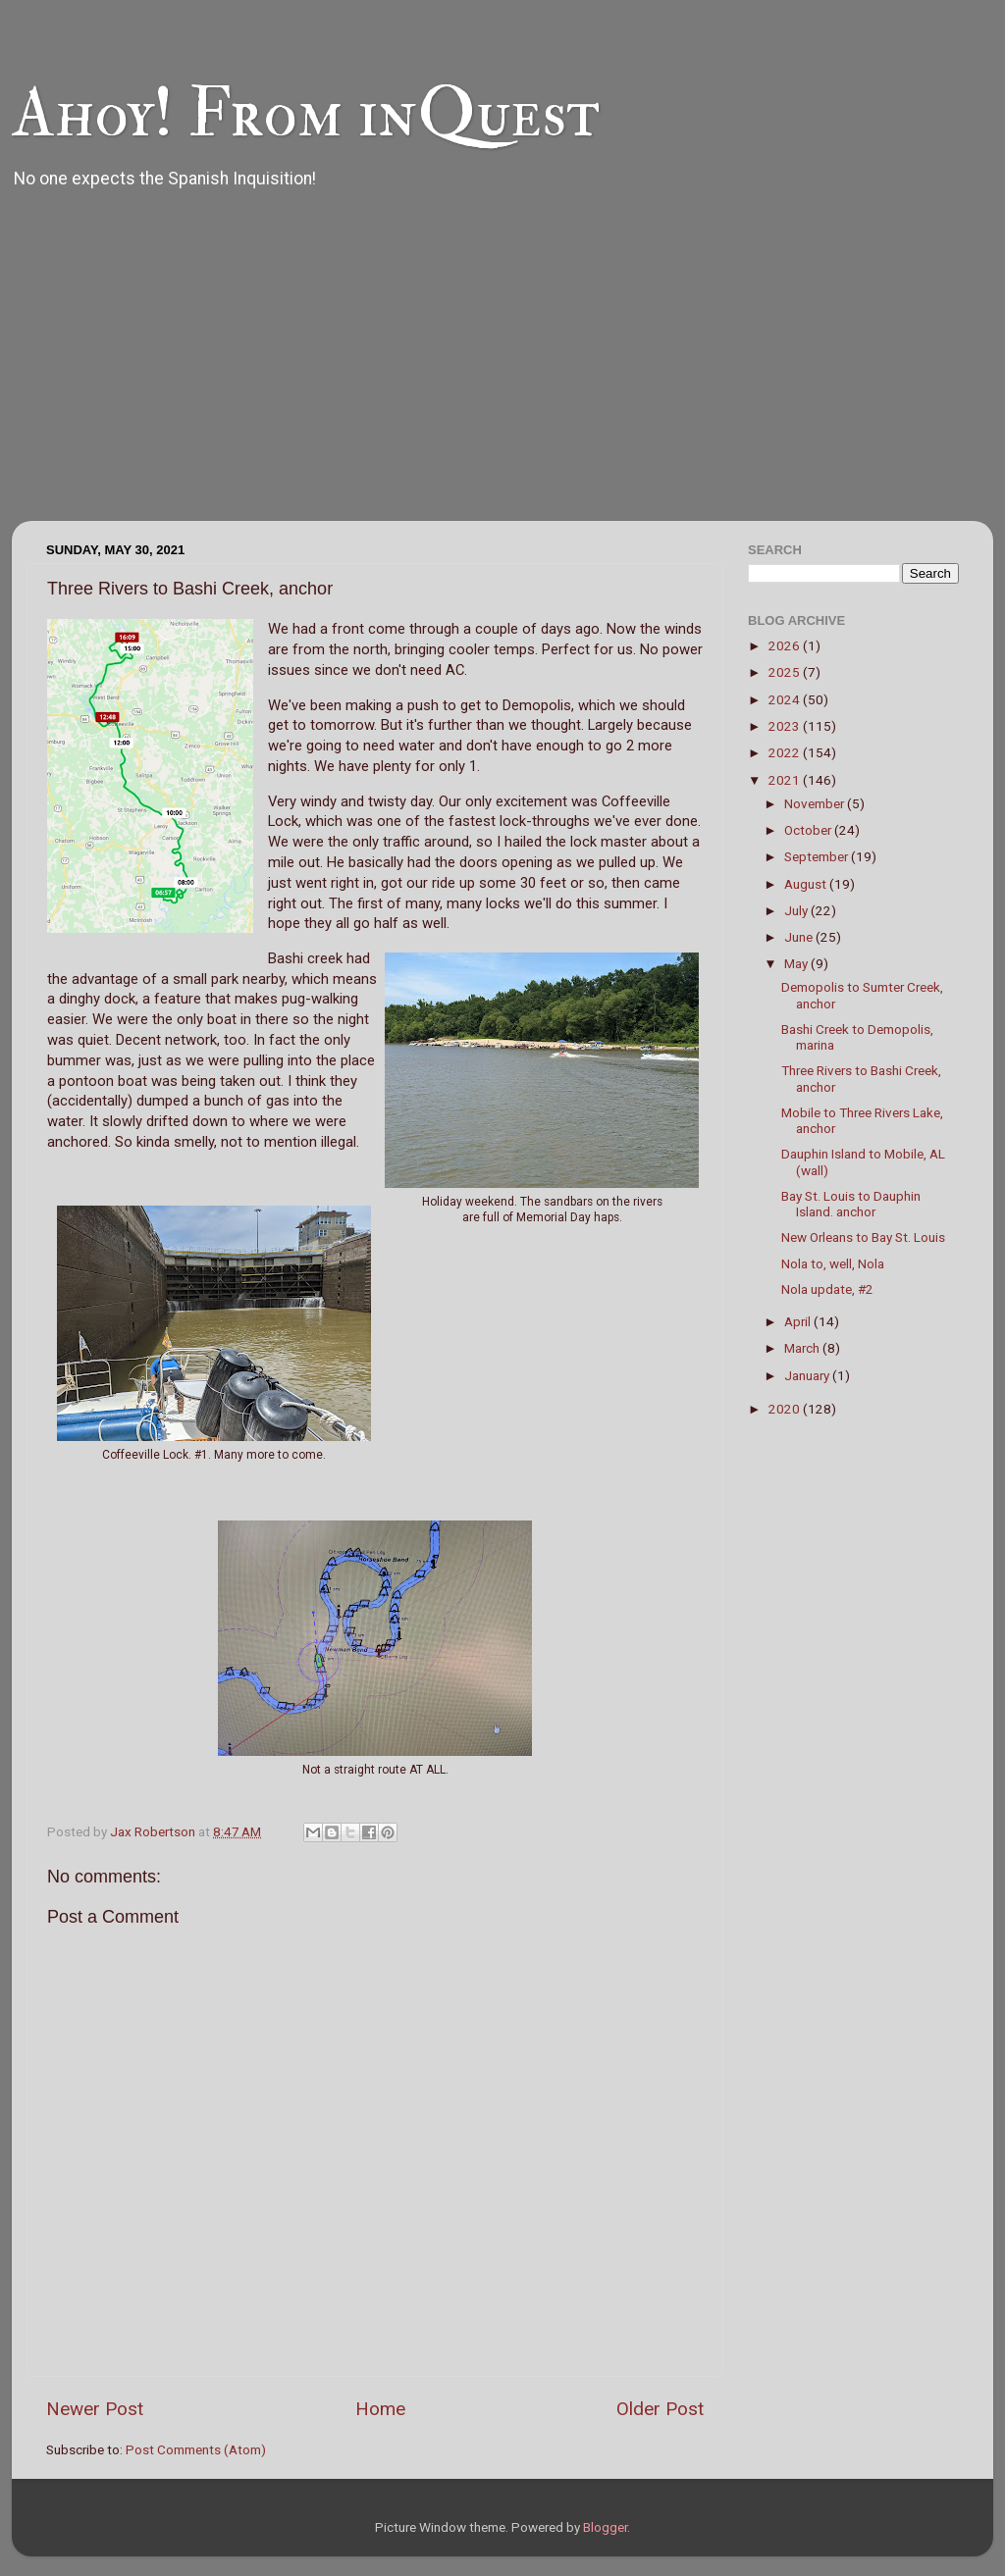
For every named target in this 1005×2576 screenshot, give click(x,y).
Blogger (605, 2527)
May (797, 963)
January (808, 1375)
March (803, 1348)
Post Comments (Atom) (196, 2449)
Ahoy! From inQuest (306, 114)
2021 (785, 780)
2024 (785, 699)
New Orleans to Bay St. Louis (863, 1237)
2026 (785, 645)
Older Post (660, 2408)
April (799, 1321)
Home (380, 2408)
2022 (785, 752)
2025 (785, 672)
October (809, 830)
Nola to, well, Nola (832, 1263)
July (797, 910)
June (800, 937)
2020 (785, 1409)
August (806, 884)
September (817, 856)
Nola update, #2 (827, 1289)
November (815, 803)
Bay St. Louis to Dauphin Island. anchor (851, 1203)
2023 (785, 726)
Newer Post (94, 2408)
